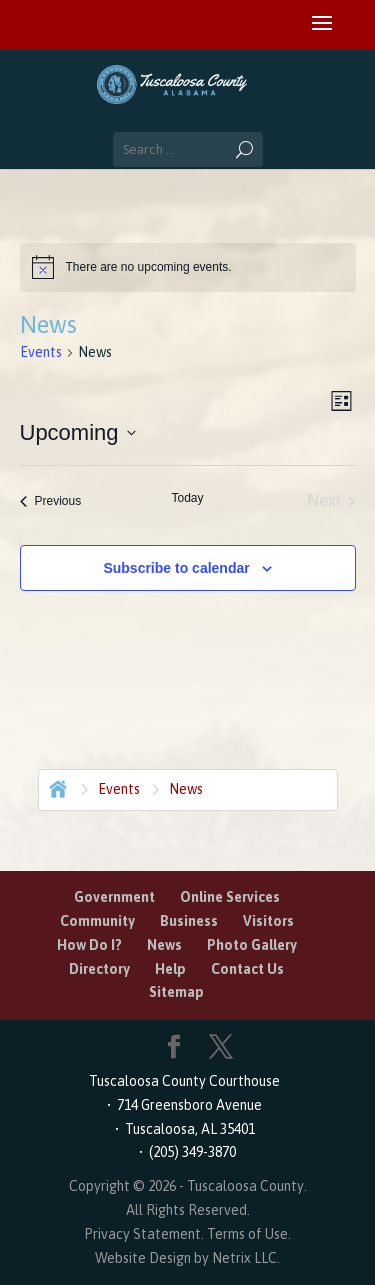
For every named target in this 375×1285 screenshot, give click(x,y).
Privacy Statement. (144, 1234)
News (164, 945)
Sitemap (176, 992)
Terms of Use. (249, 1234)
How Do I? (89, 945)
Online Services (230, 897)
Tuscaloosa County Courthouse (187, 1081)
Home (56, 787)
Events (41, 352)
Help (170, 969)
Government (114, 897)
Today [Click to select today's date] (187, 498)
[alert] (188, 267)
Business (189, 921)
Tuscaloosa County (245, 1186)
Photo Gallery (252, 945)
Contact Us (247, 969)
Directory (99, 969)
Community (97, 921)
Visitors (268, 921)
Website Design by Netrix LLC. (187, 1258)
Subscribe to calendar (176, 568)
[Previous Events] (51, 501)
